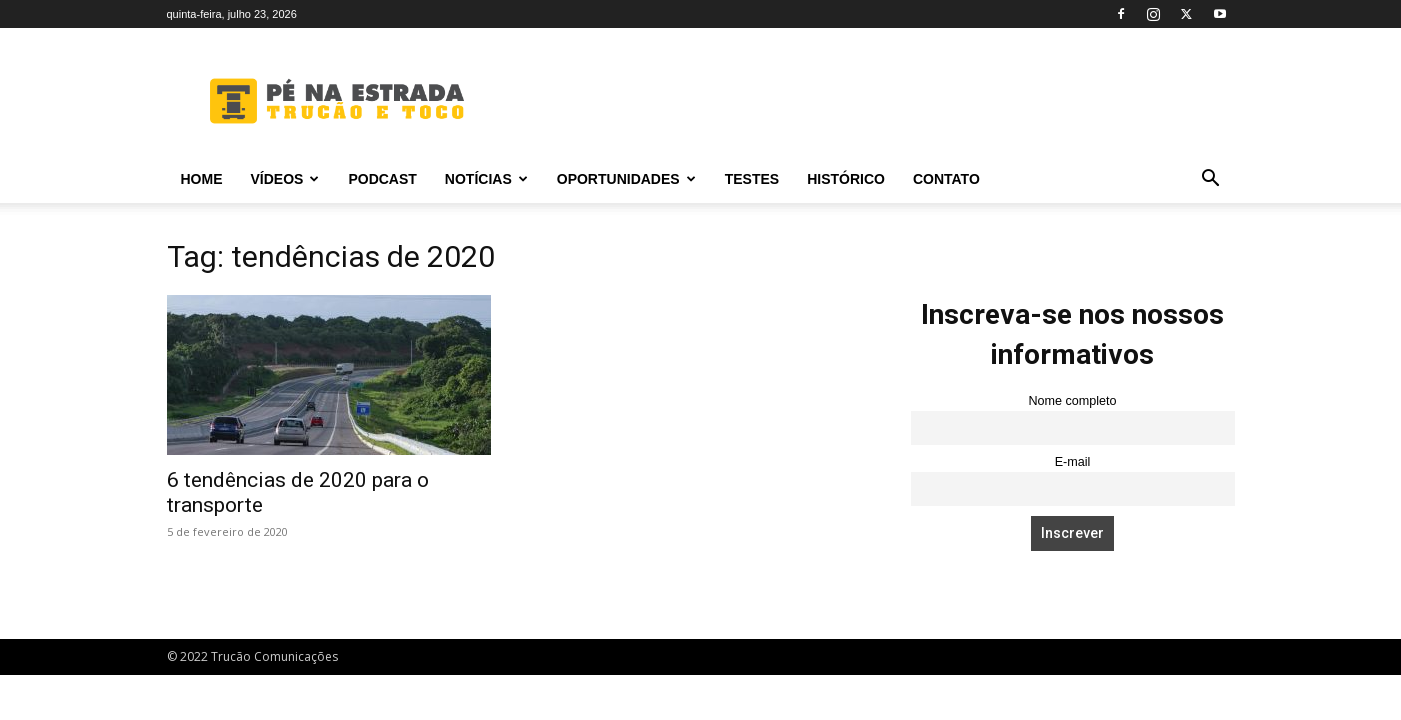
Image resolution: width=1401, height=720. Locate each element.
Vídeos (285, 179)
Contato (946, 179)
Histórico (846, 179)
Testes (752, 179)
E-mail (1073, 462)
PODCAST (382, 179)
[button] (1211, 180)
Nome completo (1072, 401)
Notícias (486, 179)
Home (202, 179)
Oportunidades (626, 179)
